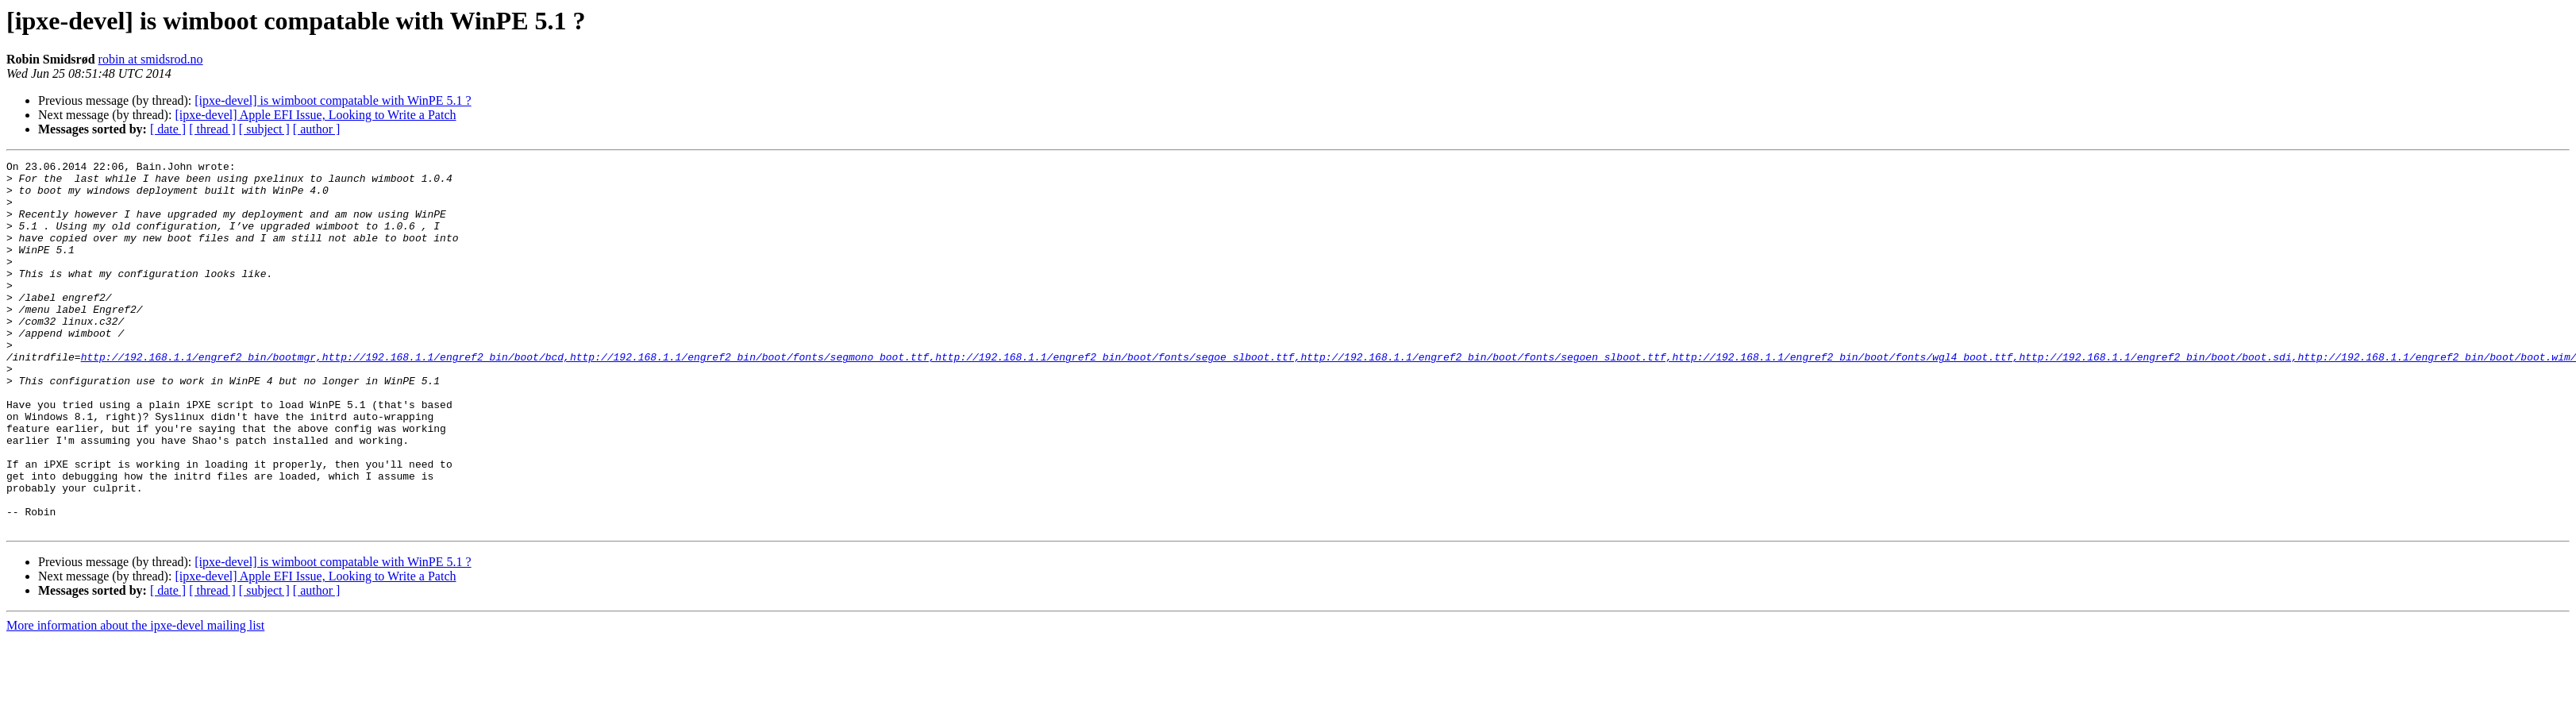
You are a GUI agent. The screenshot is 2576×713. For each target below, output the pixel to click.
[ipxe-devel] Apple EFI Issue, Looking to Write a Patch (315, 114)
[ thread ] (212, 129)
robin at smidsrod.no (150, 59)
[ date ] (168, 129)
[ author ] (317, 129)
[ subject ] (264, 129)
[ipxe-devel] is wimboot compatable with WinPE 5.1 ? (332, 100)
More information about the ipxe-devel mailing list (135, 699)
